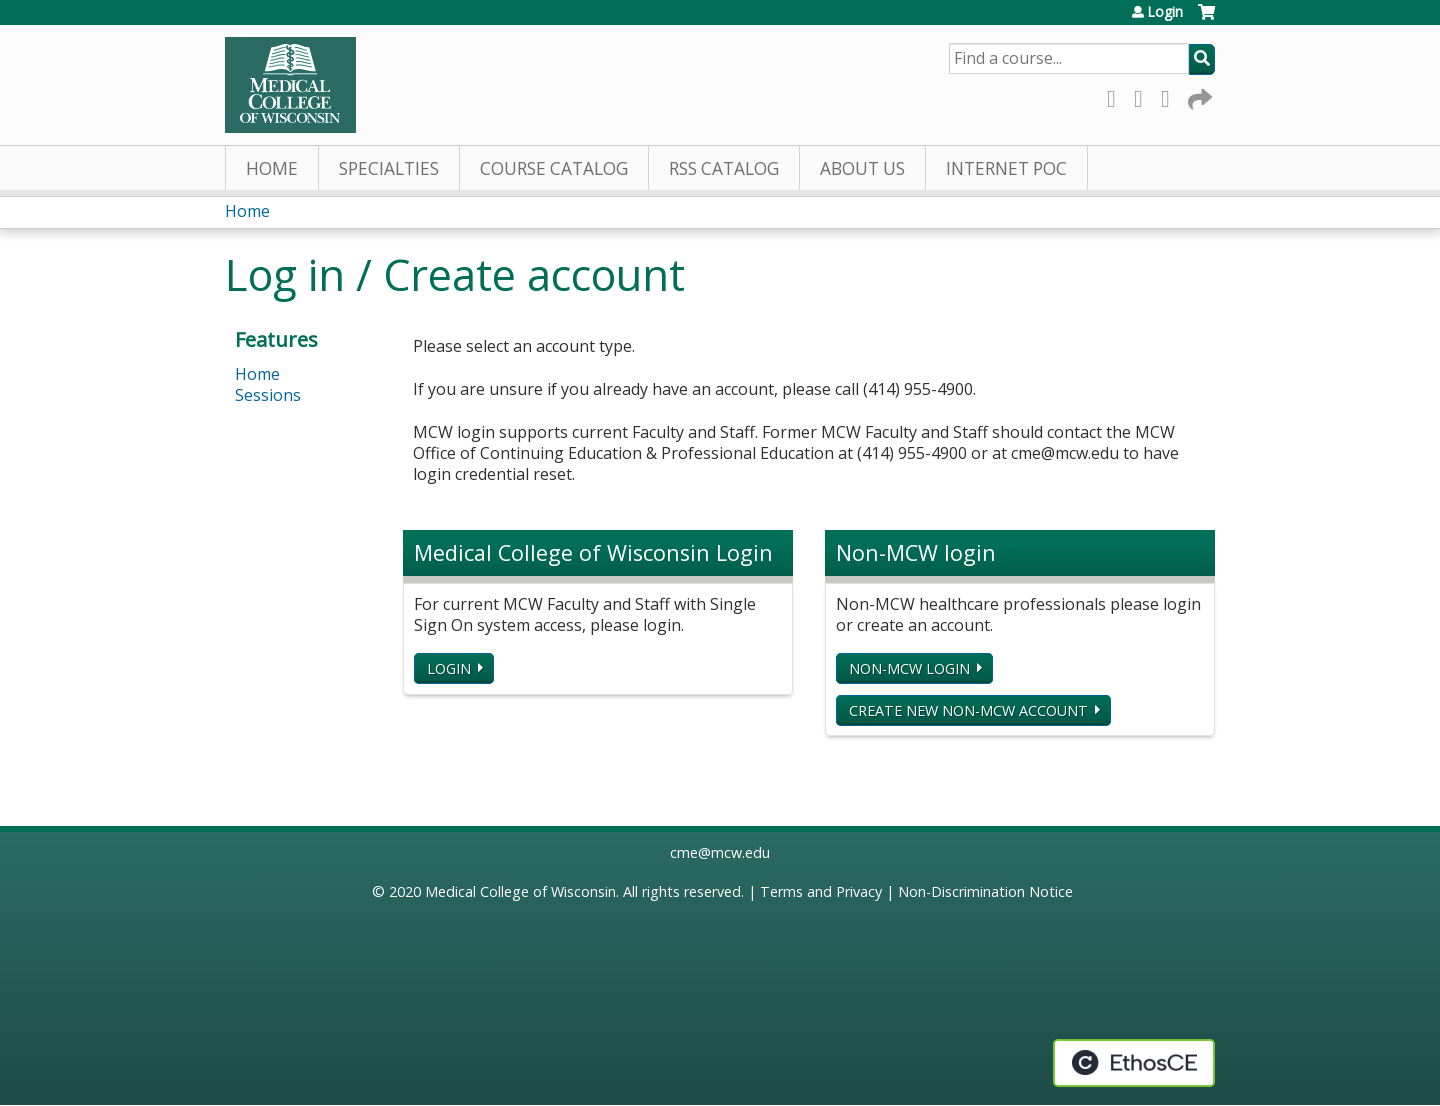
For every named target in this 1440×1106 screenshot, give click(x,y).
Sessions (268, 395)
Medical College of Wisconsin (520, 891)
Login (1165, 12)
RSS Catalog (724, 168)
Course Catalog (554, 168)
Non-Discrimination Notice (985, 891)
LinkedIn (1171, 95)
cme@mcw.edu (720, 852)
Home (272, 168)
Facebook (1117, 95)
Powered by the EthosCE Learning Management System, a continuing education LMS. (1134, 1063)
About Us (862, 168)
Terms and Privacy (821, 891)
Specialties (389, 168)
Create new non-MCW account (968, 710)
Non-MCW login (909, 668)
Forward (1198, 95)
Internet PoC (1006, 168)
